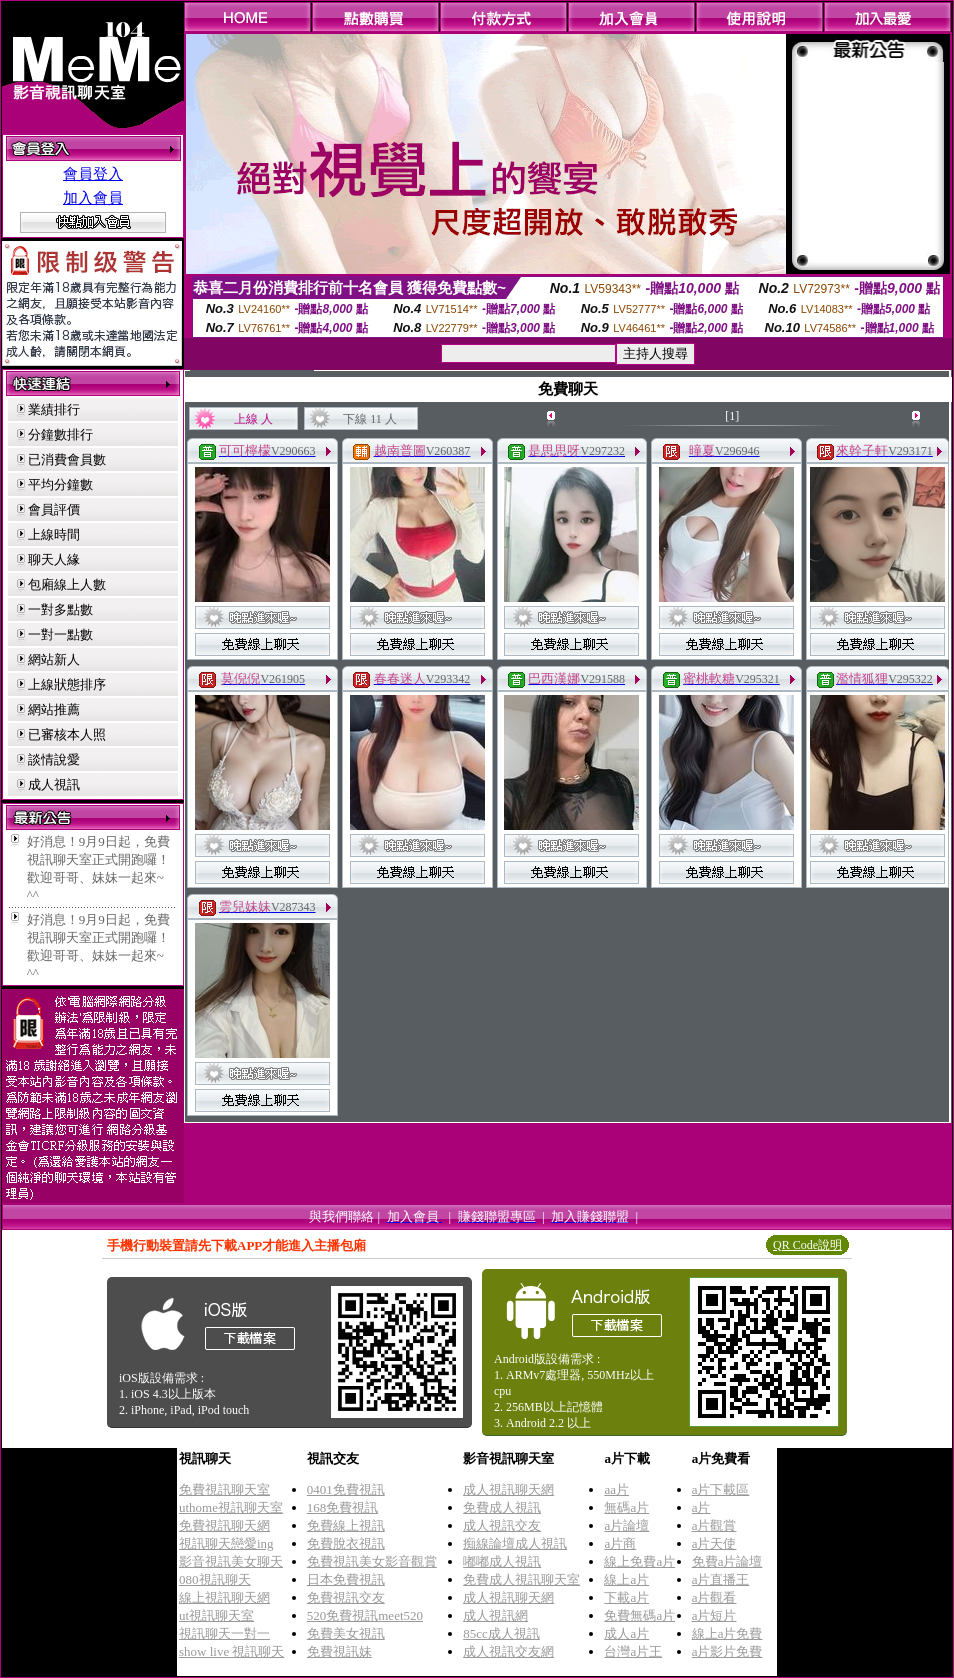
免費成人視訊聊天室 (521, 1579)
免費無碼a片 (639, 1615)
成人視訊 (54, 784)
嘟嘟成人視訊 (502, 1561)
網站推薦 (54, 709)
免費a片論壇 (727, 1561)
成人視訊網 (495, 1615)
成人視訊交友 (502, 1525)
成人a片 (626, 1633)
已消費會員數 (67, 459)
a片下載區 (721, 1489)
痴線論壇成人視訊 (515, 1543)
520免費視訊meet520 (365, 1615)
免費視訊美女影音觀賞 (372, 1561)
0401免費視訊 (346, 1489)
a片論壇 (626, 1525)
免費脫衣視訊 (346, 1543)
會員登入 (93, 174)
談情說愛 (54, 759)
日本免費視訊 (346, 1579)
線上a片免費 (727, 1633)
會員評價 (54, 509)
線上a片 (626, 1579)
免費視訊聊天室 (224, 1489)
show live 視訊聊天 (231, 1651)
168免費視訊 (343, 1507)
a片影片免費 (727, 1651)
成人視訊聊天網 (508, 1489)
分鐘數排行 (60, 434)
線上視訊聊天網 (224, 1597)
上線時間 (54, 534)
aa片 (616, 1489)
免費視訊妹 (339, 1651)
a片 (701, 1507)
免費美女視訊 (346, 1633)
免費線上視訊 (346, 1525)
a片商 (620, 1543)
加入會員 (93, 198)
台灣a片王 (633, 1651)
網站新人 (54, 659)
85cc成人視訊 (501, 1633)
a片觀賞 (714, 1525)
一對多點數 (60, 609)
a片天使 (714, 1543)
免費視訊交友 (346, 1597)
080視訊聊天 (215, 1579)
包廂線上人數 (67, 584)
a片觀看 (714, 1597)
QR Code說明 (807, 1245)
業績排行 (54, 409)
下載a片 (626, 1597)
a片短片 (714, 1615)
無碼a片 (626, 1507)
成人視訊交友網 (508, 1651)
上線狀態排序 (67, 684)
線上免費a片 (639, 1561)
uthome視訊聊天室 (231, 1507)
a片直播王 (721, 1579)
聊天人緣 (54, 559)
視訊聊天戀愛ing (226, 1543)
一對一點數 (60, 634)
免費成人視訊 (502, 1507)
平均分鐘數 (60, 484)
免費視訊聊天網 (224, 1525)
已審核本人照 (67, 734)
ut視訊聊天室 (216, 1615)
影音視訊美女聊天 (231, 1561)
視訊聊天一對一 (224, 1633)
